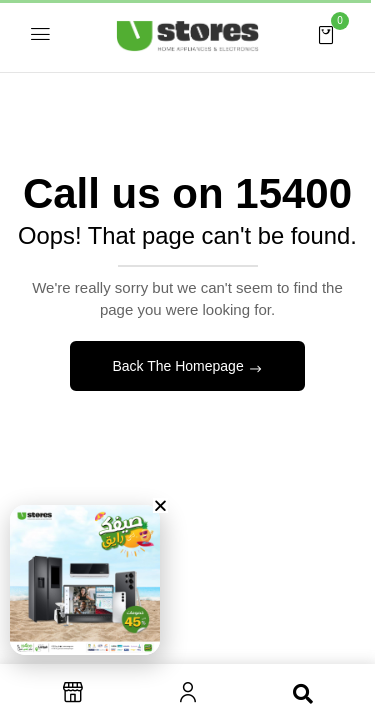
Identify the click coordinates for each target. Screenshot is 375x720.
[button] (326, 34)
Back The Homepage (179, 366)
